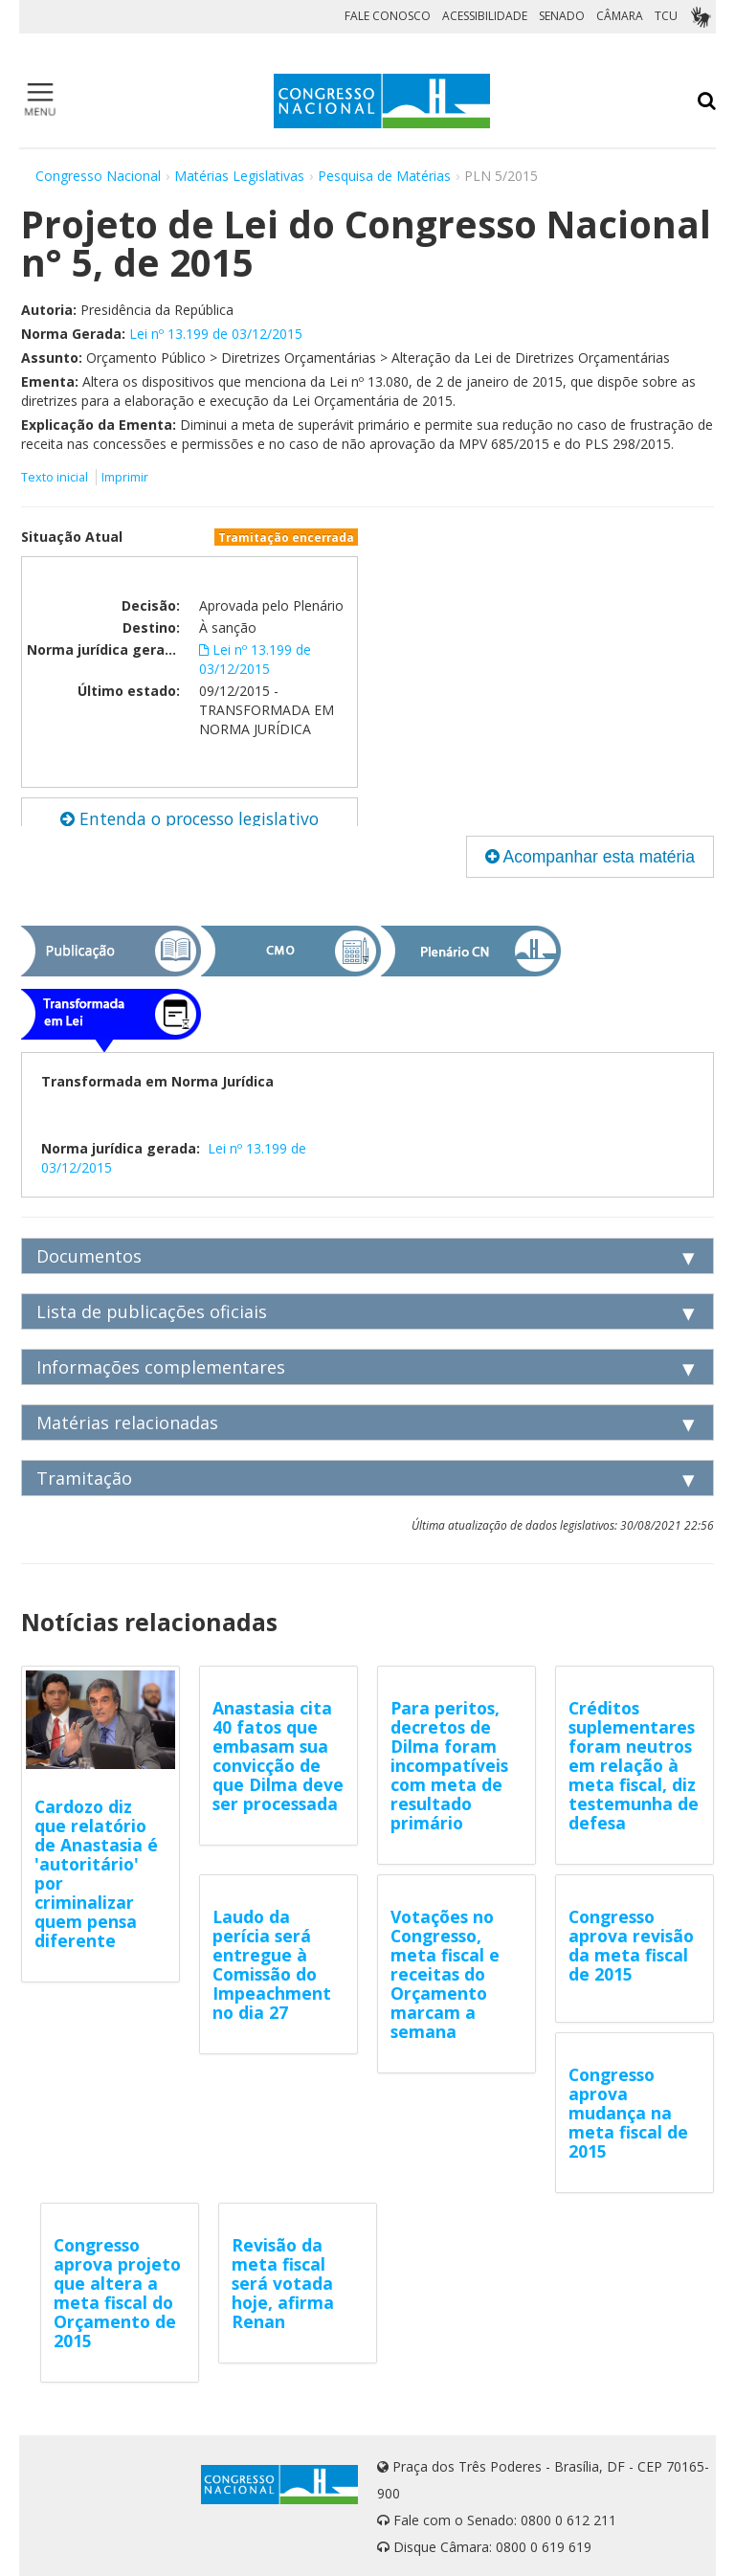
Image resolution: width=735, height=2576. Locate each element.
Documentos (89, 1255)
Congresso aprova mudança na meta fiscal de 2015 (628, 2112)
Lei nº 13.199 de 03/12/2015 (215, 334)
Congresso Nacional (98, 176)
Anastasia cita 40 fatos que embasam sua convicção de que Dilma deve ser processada (278, 1755)
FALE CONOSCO (388, 16)
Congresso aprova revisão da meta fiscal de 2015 (631, 1945)
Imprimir (124, 477)
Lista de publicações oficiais (151, 1311)
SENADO (562, 16)
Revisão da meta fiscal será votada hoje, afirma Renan (283, 2283)
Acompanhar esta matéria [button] (590, 856)
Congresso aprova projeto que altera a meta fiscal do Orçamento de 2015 (117, 2292)
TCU (666, 16)
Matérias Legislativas (239, 176)
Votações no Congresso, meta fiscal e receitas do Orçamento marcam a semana (445, 1974)
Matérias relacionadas (127, 1422)
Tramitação (84, 1478)
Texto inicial (56, 477)
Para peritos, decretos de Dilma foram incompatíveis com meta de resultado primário (449, 1765)
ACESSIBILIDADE (484, 16)
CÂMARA (619, 16)
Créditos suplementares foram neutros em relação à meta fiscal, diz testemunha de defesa (633, 1765)
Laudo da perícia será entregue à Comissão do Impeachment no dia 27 (271, 1964)
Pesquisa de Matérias (384, 176)
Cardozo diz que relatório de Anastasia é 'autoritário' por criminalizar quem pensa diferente (96, 1873)
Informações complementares (160, 1366)
